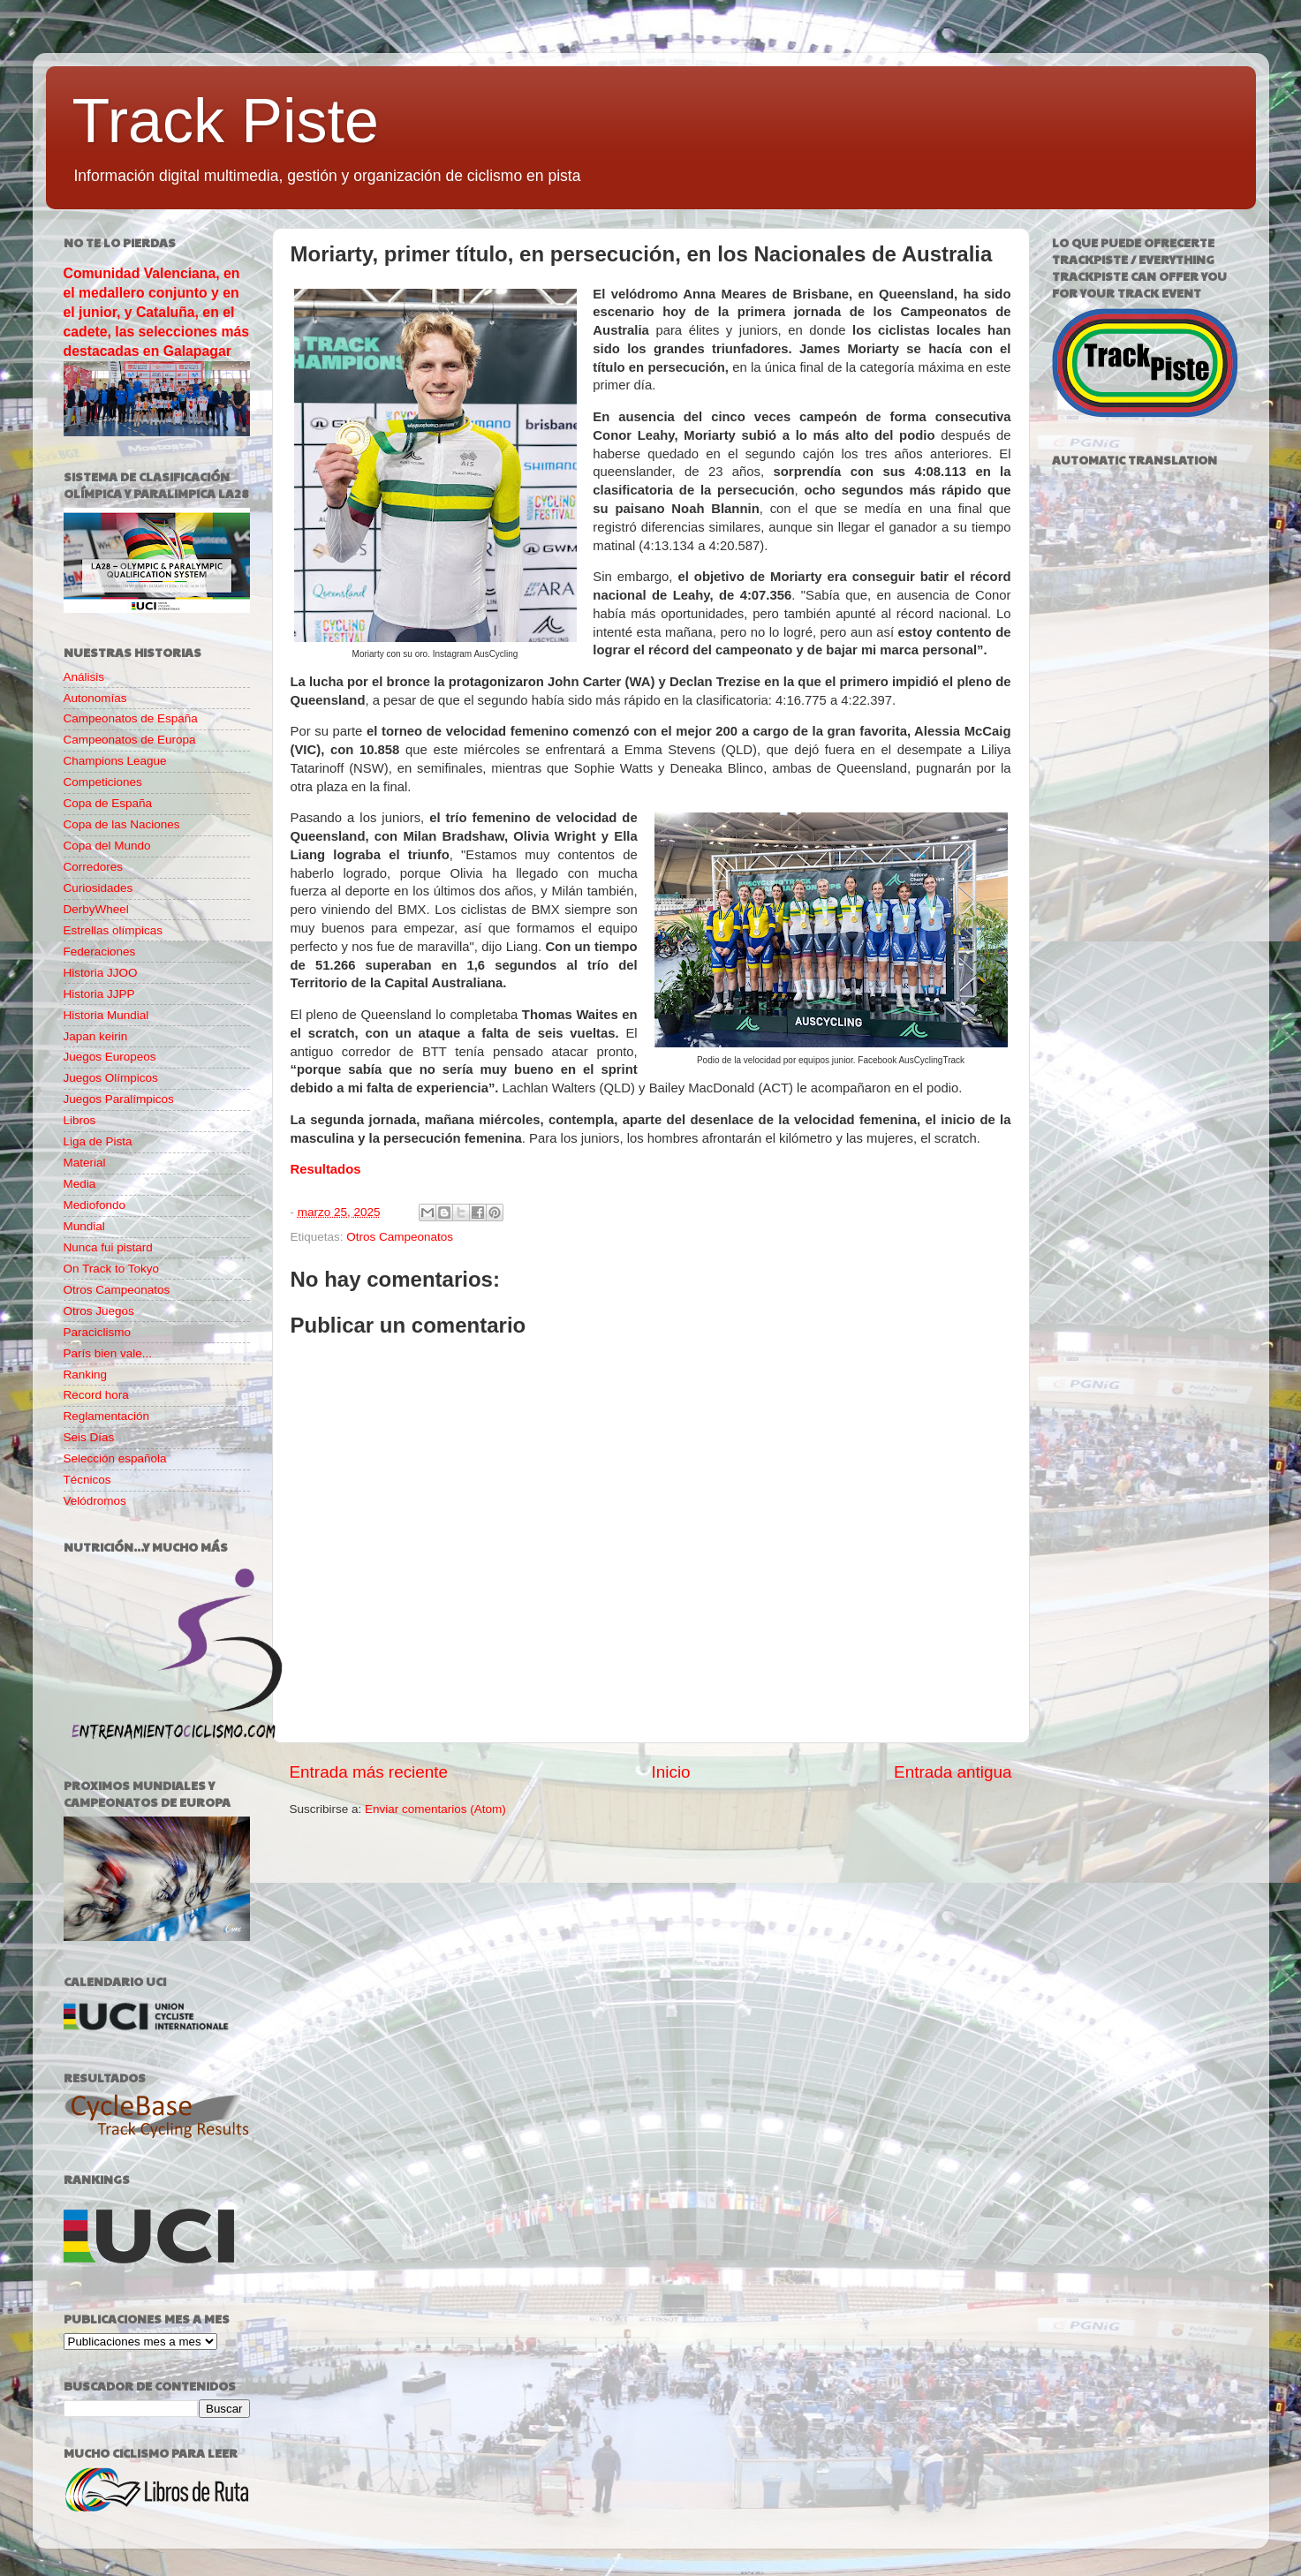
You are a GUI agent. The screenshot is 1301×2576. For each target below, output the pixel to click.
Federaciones (100, 951)
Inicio (671, 1772)
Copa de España (108, 803)
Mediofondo (95, 1205)
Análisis (84, 677)
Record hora (96, 1394)
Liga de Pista (98, 1141)
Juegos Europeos (110, 1056)
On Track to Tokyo (112, 1268)
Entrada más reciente (369, 1772)
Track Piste (225, 121)
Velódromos (95, 1500)
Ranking (86, 1374)
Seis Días (89, 1437)
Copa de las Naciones (122, 824)
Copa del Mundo (107, 845)
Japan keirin (96, 1036)
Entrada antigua (952, 1772)
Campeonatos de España (131, 718)
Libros (80, 1120)
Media (80, 1183)
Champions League (115, 760)
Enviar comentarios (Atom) (435, 1809)
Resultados (326, 1169)
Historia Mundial (106, 1015)
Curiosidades (98, 888)
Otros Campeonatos (399, 1236)
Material (85, 1162)
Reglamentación (107, 1416)
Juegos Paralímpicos (119, 1099)
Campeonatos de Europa (130, 739)
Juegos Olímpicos (111, 1077)
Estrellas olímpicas (113, 930)
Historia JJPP (99, 994)
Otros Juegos (99, 1311)
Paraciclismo (98, 1332)
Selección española (115, 1458)
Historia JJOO (101, 972)
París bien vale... (108, 1353)
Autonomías (95, 698)
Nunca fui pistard (108, 1247)
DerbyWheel (96, 909)
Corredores (94, 866)
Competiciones (103, 782)
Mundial (84, 1226)
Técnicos (87, 1479)
